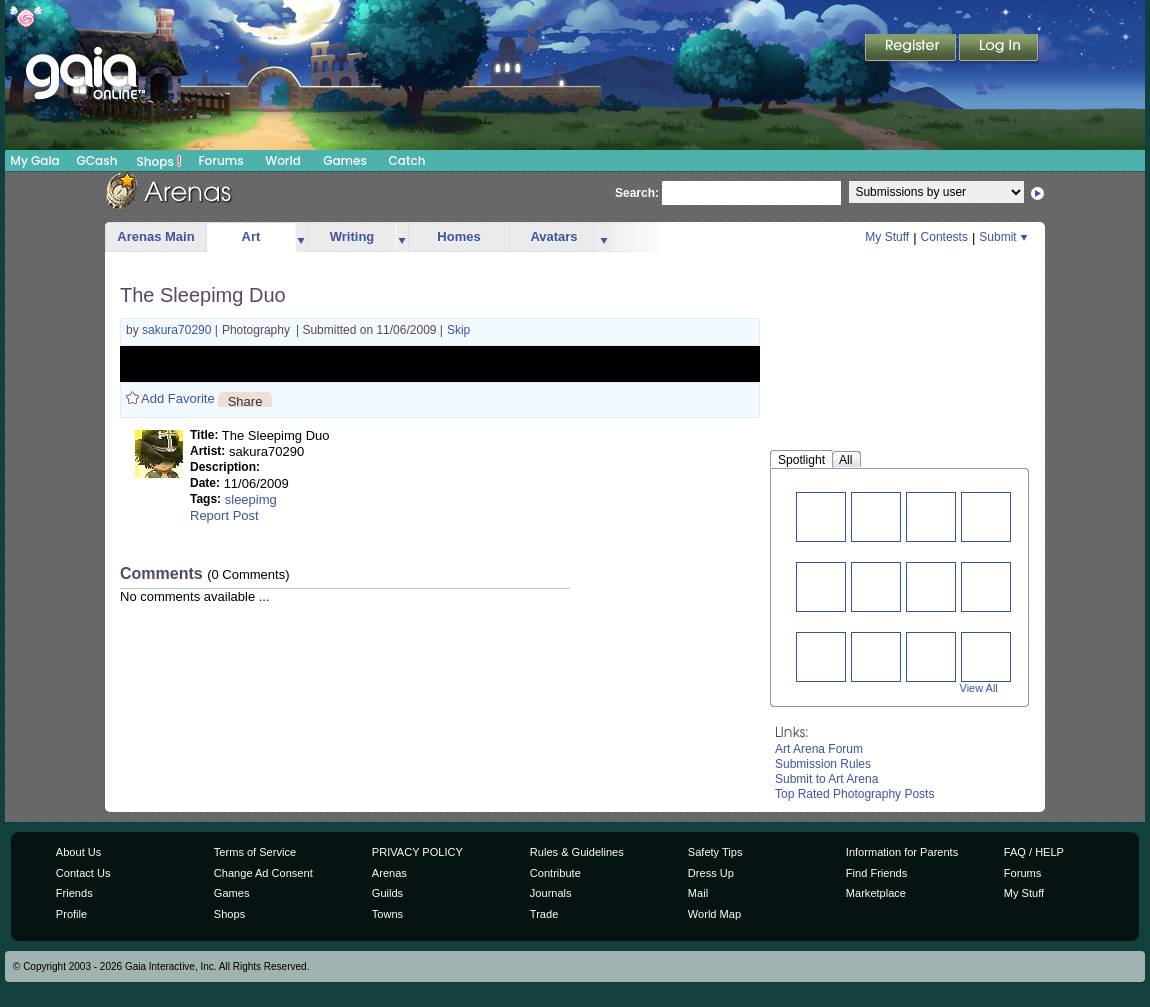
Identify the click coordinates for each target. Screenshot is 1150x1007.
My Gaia (34, 160)
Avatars (553, 236)
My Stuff (887, 237)
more (301, 237)
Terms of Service (255, 852)
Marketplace (876, 893)
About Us (78, 852)
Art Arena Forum (819, 749)
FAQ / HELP (1034, 852)
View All (979, 688)
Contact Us (83, 873)
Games (345, 160)
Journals (551, 893)
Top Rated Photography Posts (854, 794)
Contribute (555, 873)
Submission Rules (823, 764)
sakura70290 (178, 330)
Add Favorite (178, 398)
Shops (159, 161)
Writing (352, 236)
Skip (458, 330)
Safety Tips (715, 852)
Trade (544, 914)
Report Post (224, 515)
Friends (74, 893)
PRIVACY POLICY (417, 852)
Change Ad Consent (263, 873)
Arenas (389, 873)
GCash (97, 160)
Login (999, 49)
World (283, 160)
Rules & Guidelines (577, 852)
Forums (220, 160)
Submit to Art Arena (826, 779)
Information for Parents (902, 852)
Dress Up (711, 873)
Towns (387, 914)
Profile (71, 914)
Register (912, 49)
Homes (458, 236)
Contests (944, 237)
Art (251, 236)
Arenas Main (155, 236)
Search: (637, 193)
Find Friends (876, 873)
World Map (714, 914)
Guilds (387, 893)
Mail (698, 893)
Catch (407, 160)
